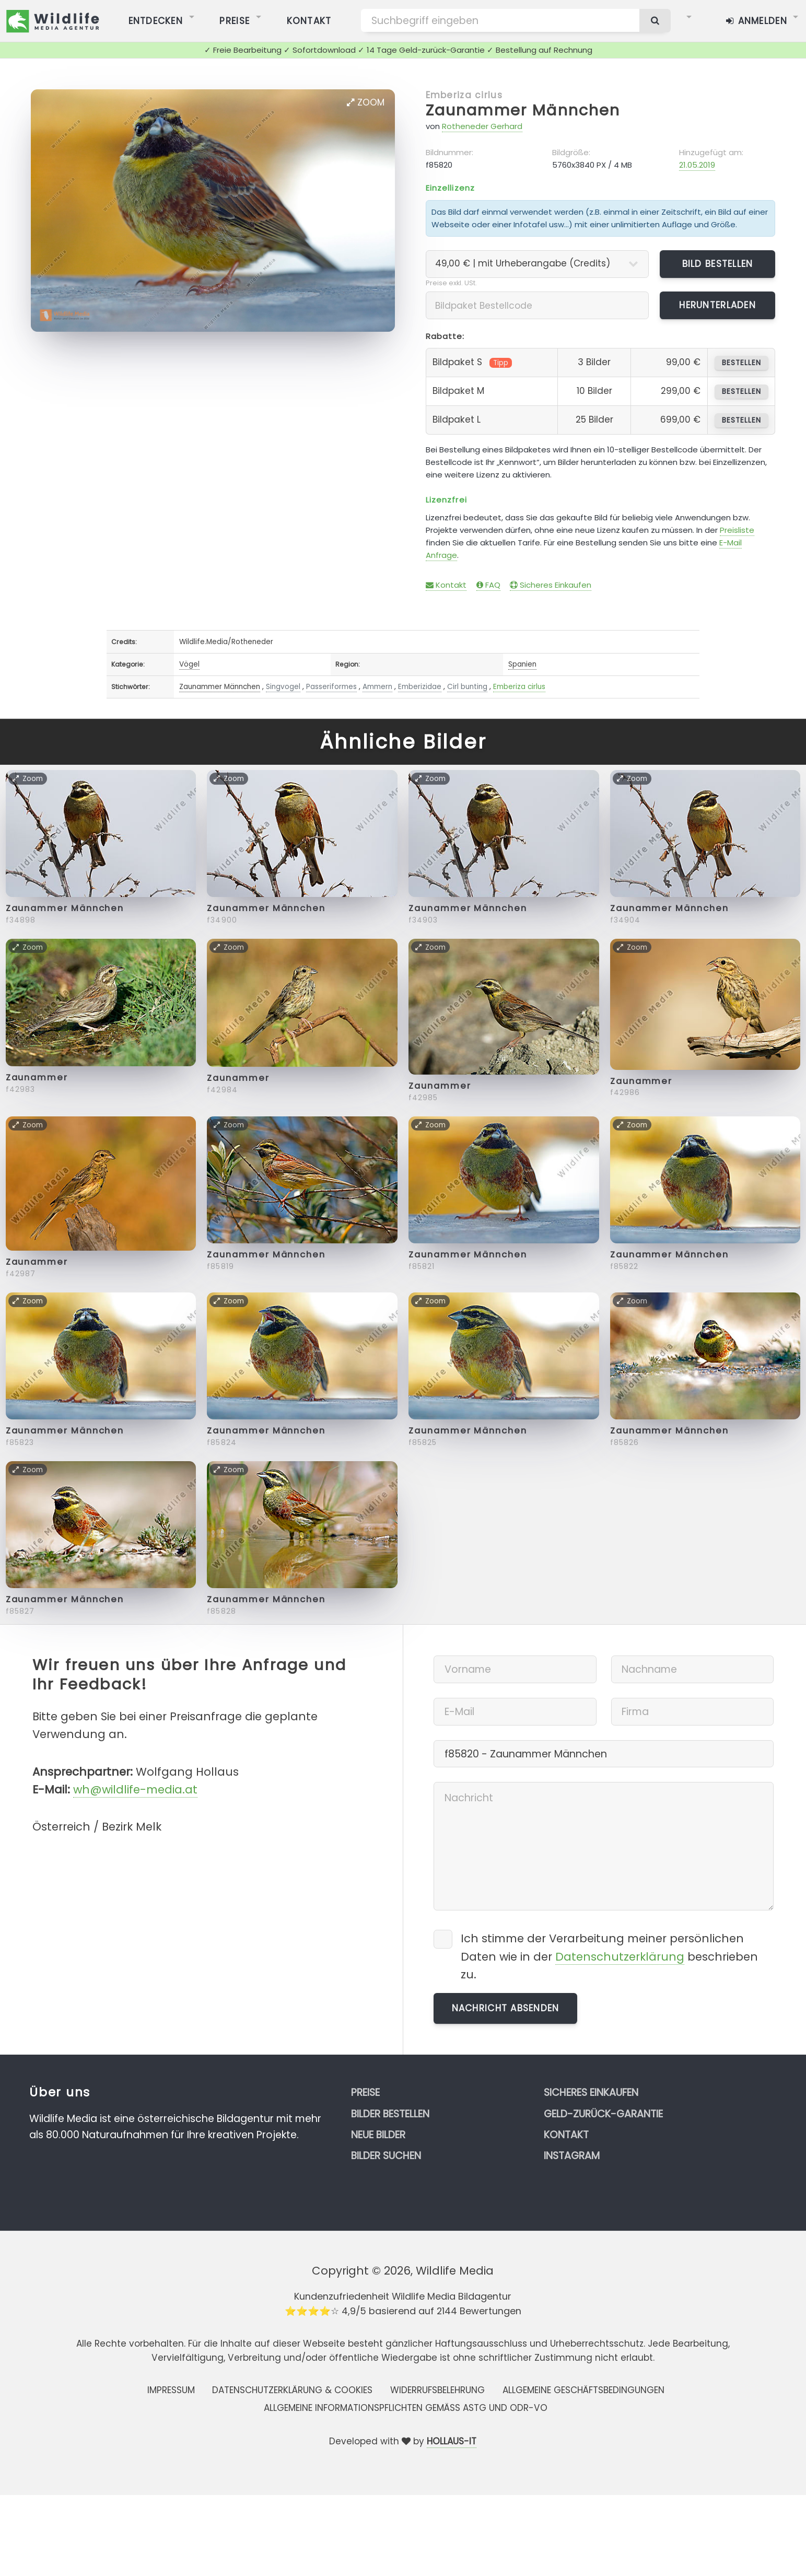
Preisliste (737, 529)
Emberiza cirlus (464, 95)
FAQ (488, 584)
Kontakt (446, 584)
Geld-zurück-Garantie (603, 2114)
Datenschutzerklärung (619, 1956)
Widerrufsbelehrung (437, 2390)
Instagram (572, 2156)
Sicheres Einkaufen (550, 584)
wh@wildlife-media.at (135, 1789)
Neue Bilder (378, 2135)
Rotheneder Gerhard (482, 126)
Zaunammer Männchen (523, 110)
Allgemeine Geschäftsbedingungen (583, 2390)
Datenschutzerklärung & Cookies (292, 2390)
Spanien (522, 664)
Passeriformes (331, 687)
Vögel (189, 664)
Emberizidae (419, 687)
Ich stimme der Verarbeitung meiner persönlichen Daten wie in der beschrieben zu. (609, 1956)
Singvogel (283, 687)
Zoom (365, 102)
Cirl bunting (467, 687)
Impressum (171, 2390)
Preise (365, 2092)
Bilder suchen (386, 2156)
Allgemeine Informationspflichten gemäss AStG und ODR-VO (405, 2408)
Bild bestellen (717, 264)
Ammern (377, 687)
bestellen (741, 363)
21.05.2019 (697, 164)
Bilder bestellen (390, 2114)
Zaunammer (37, 1077)
